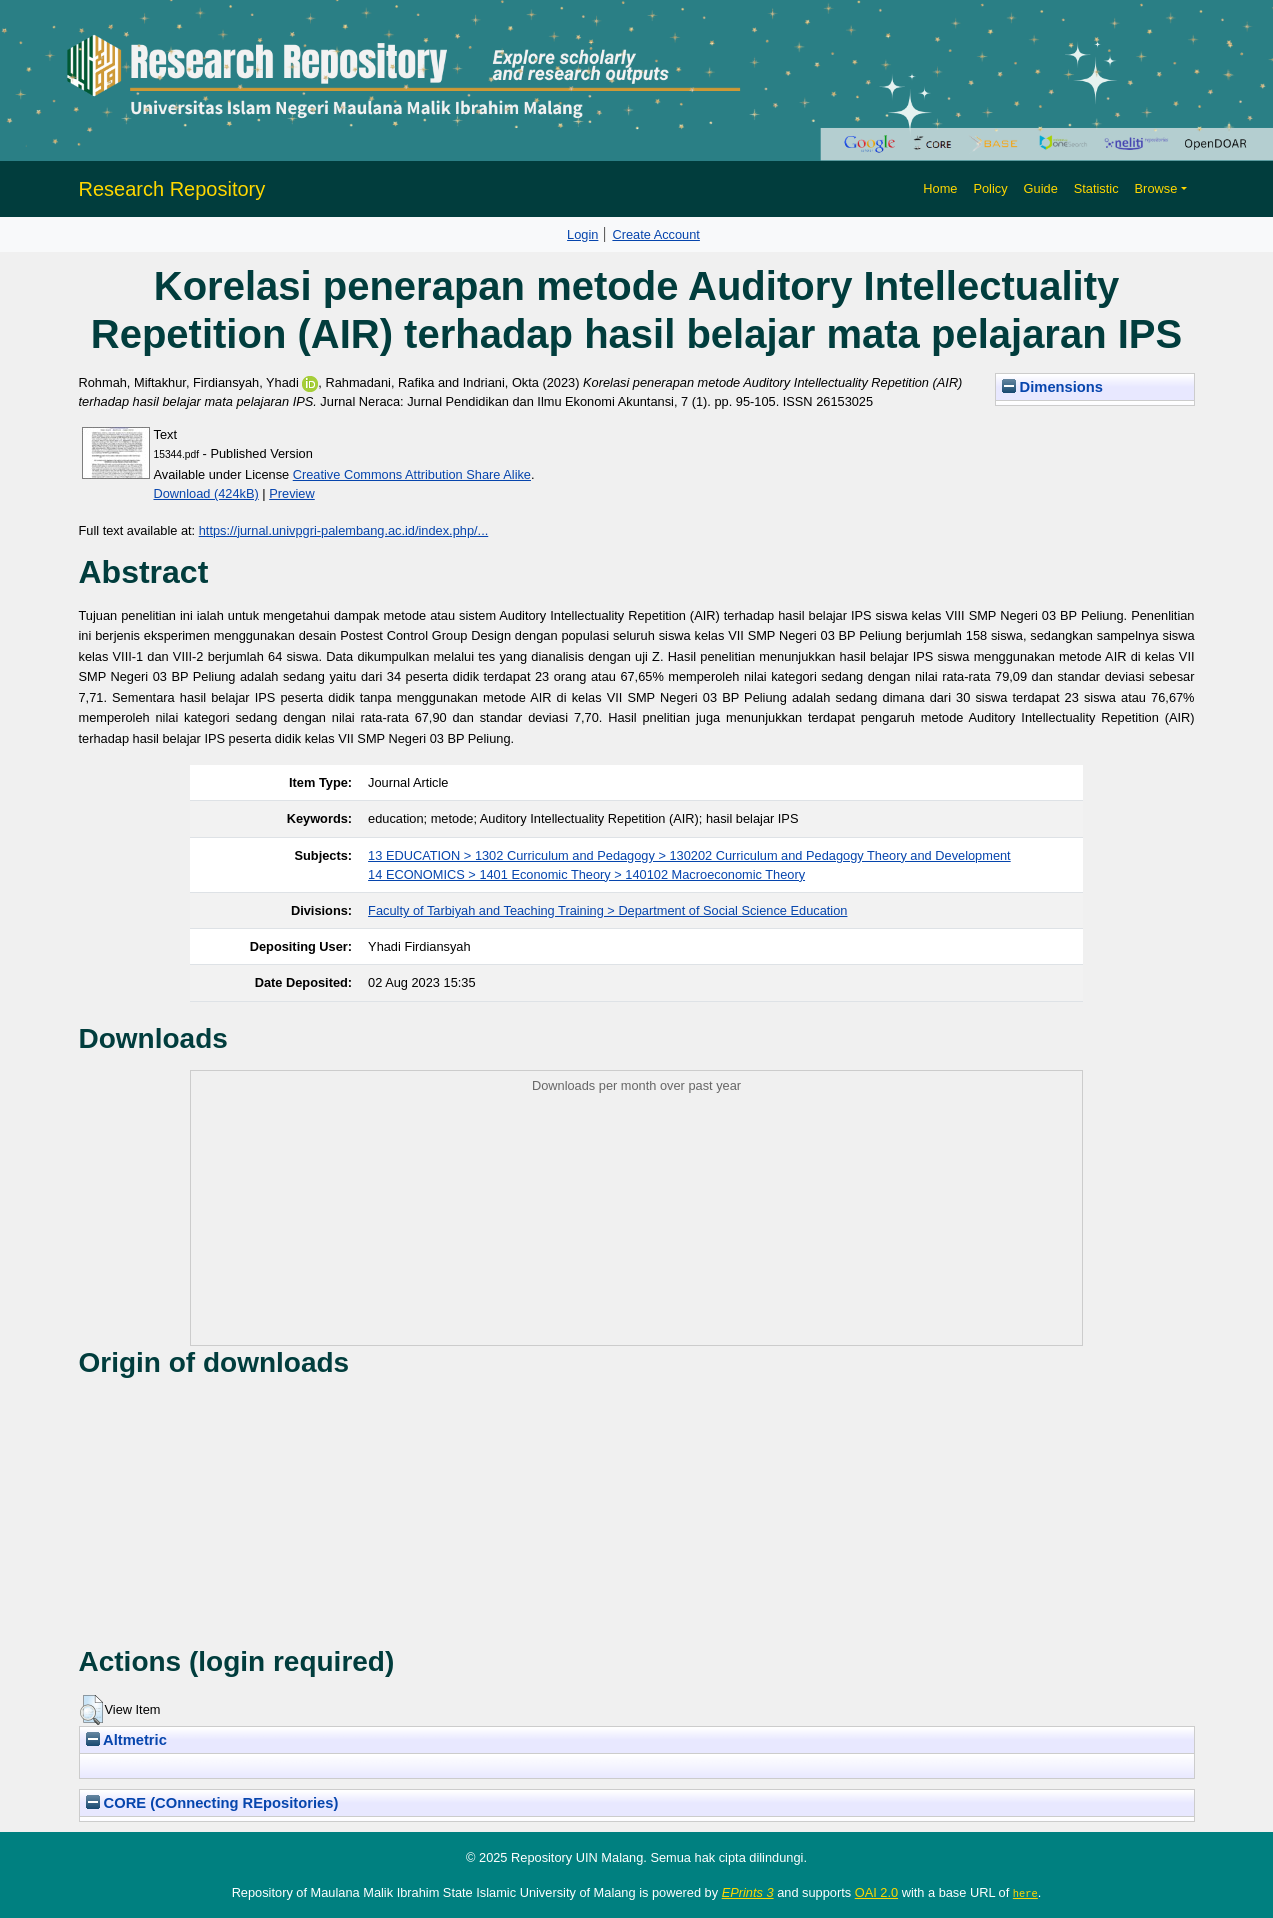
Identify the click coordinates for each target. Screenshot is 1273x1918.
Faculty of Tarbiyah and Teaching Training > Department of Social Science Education (607, 910)
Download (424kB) (206, 493)
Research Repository (172, 189)
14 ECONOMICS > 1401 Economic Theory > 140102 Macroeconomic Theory (586, 874)
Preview (292, 493)
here (1025, 1893)
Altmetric (126, 1740)
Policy (990, 188)
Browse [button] (1156, 188)
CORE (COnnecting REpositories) (212, 1803)
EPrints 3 (748, 1892)
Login (582, 234)
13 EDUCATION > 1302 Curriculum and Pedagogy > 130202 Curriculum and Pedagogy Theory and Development (689, 855)
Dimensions (1053, 387)
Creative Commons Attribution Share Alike (412, 474)
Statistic (1096, 188)
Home (940, 188)
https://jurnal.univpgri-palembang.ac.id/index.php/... (344, 530)
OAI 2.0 (876, 1892)
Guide (1041, 188)
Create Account (656, 234)
